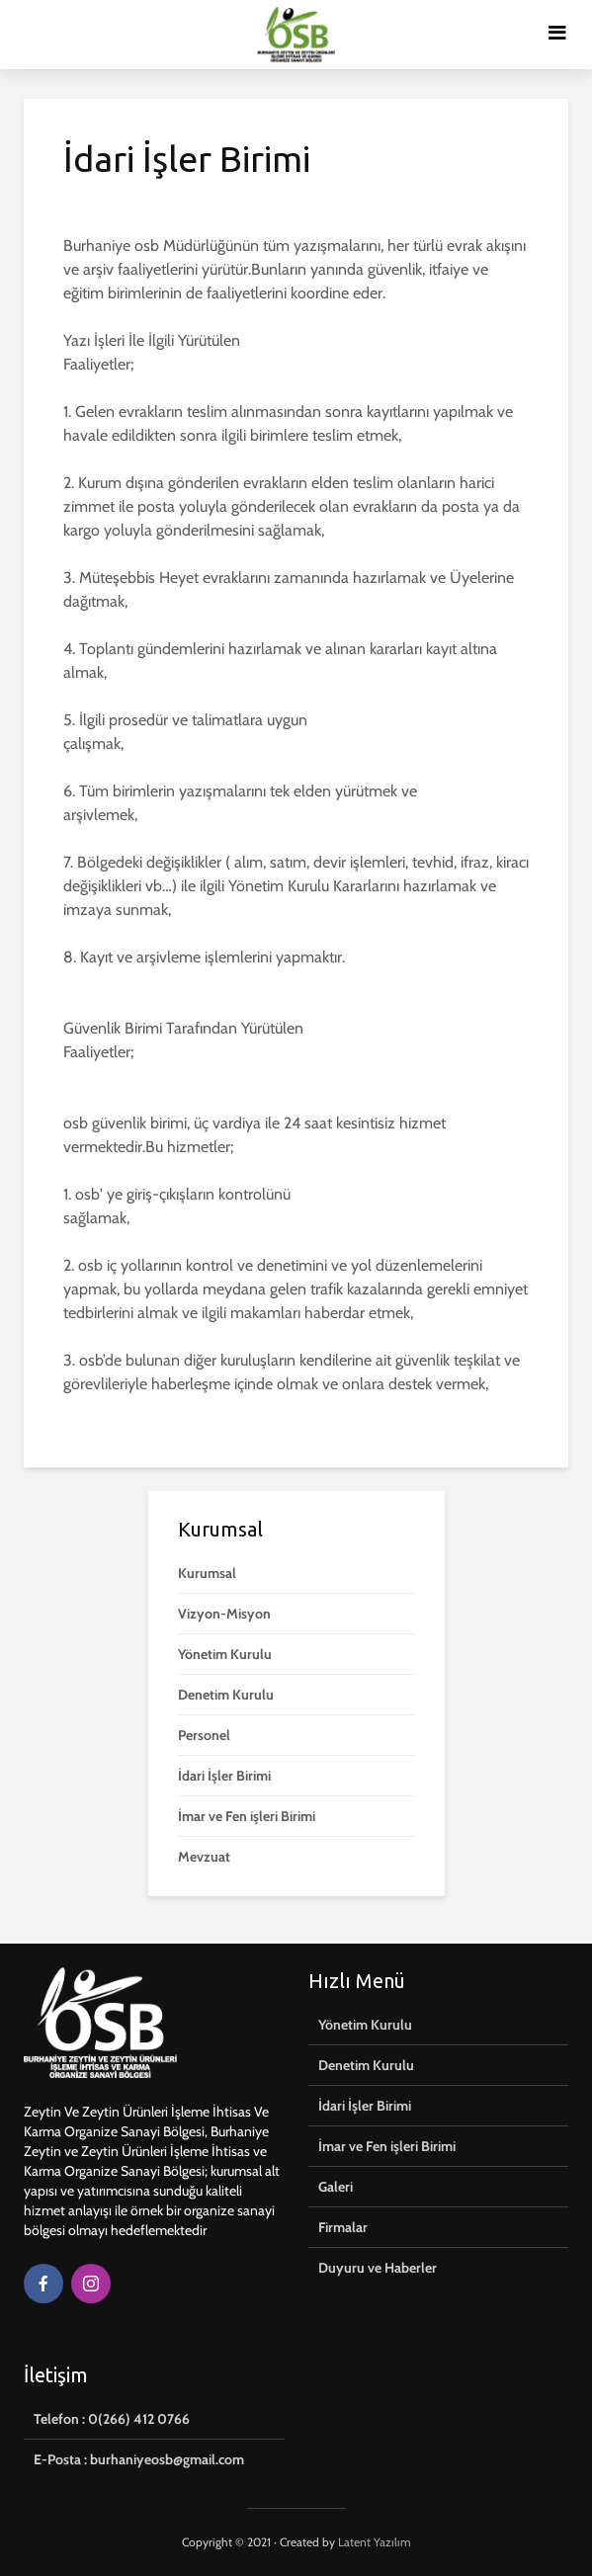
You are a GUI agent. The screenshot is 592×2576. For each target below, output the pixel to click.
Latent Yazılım (374, 2541)
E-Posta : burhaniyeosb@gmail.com (139, 2459)
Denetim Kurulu (226, 1694)
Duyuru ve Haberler (377, 2268)
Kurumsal (207, 1573)
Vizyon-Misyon (224, 1613)
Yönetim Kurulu (225, 1654)
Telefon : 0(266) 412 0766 (112, 2419)
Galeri (335, 2187)
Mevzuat (204, 1857)
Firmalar (343, 2227)
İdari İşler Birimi (224, 1776)
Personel (204, 1735)
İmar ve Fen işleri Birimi (246, 1816)
